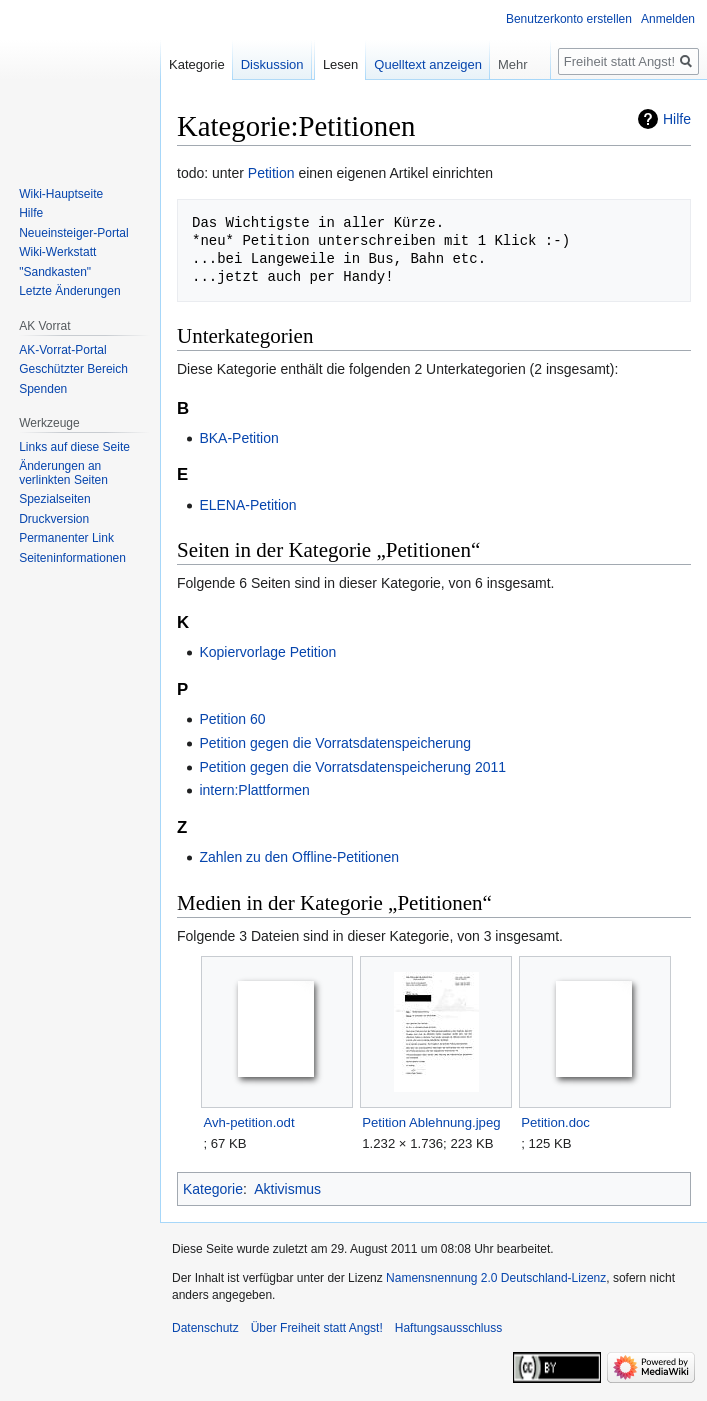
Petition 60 (232, 719)
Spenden (43, 389)
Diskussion (272, 64)
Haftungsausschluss (448, 1328)
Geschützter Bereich (73, 369)
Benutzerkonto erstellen (569, 19)
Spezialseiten (54, 499)
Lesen (340, 64)
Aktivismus (287, 1189)
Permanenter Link (66, 538)
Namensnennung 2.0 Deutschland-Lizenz (496, 1278)
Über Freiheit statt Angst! (317, 1328)
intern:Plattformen (254, 790)
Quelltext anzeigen (428, 64)
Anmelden (668, 19)
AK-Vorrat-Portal (62, 350)
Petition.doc (555, 1122)
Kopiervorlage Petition (267, 652)
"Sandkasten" (55, 272)
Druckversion (54, 519)
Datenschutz (205, 1328)
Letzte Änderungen (69, 291)
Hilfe (677, 119)
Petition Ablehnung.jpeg (431, 1122)
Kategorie (213, 1189)
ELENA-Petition (247, 505)
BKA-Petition (238, 438)
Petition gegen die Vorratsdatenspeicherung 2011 (352, 767)
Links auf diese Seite (74, 447)
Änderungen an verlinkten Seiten (63, 473)
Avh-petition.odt (248, 1122)
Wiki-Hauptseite (61, 194)
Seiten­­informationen (72, 558)
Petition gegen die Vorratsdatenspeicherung (335, 743)
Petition (271, 173)
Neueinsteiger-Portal (73, 233)
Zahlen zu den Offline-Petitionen (299, 857)
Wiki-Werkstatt (57, 252)
